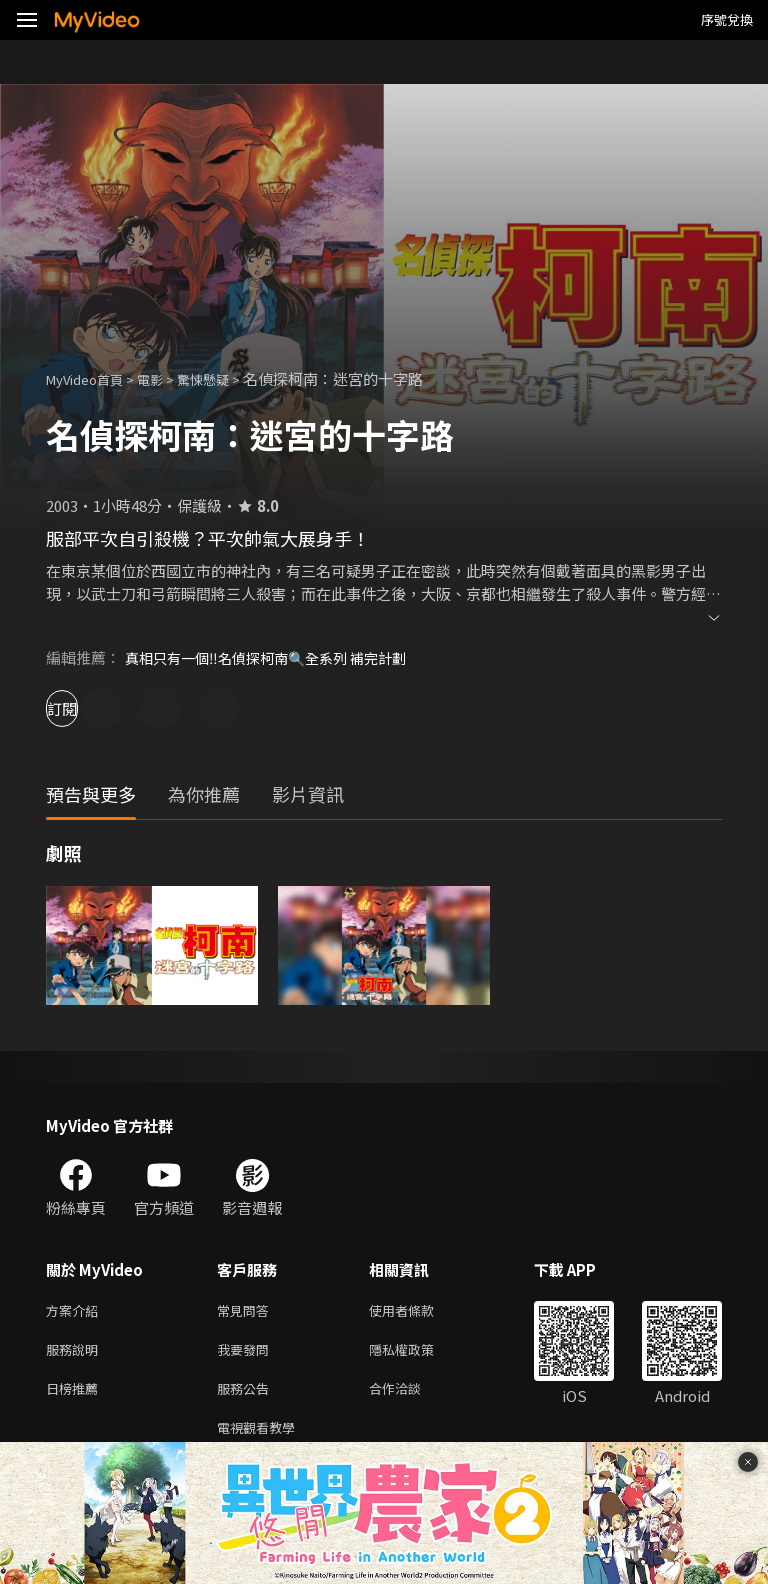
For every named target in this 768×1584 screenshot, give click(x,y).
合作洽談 (411, 1395)
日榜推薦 (76, 1395)
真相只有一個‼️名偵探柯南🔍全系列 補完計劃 (275, 657)
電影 (166, 378)
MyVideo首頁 (91, 378)
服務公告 (247, 1395)
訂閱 (86, 708)
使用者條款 (418, 1311)
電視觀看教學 (262, 1437)
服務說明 (76, 1353)
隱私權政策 (418, 1353)
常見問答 (247, 1311)
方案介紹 (76, 1311)
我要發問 (247, 1353)
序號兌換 (727, 19)
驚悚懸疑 (225, 378)
